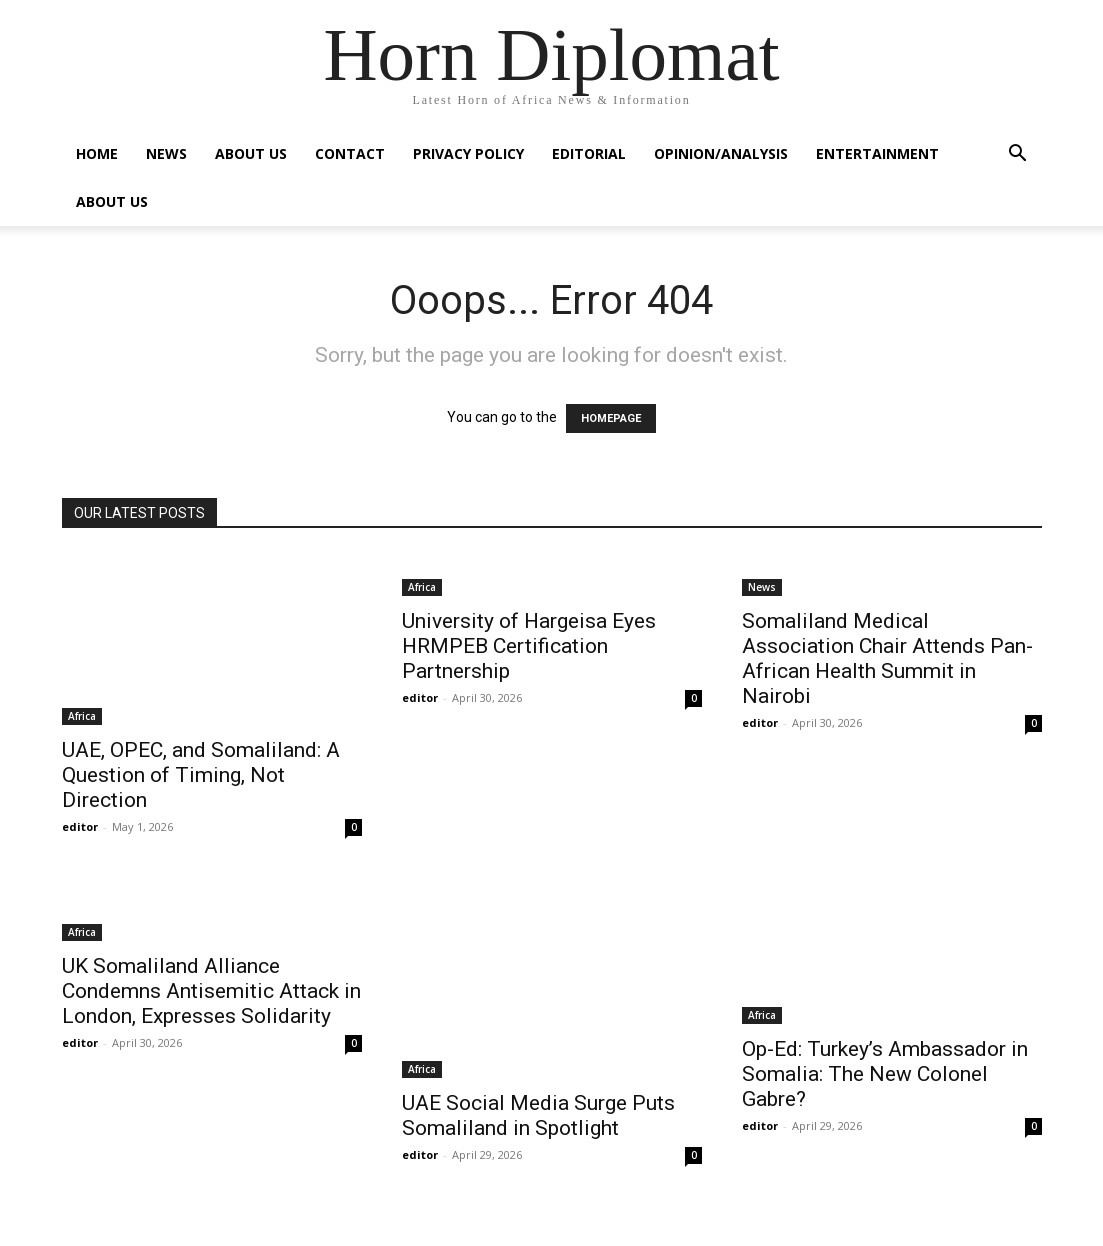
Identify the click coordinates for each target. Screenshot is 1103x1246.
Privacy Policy (468, 153)
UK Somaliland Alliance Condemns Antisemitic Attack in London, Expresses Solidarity (211, 991)
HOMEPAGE (611, 418)
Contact (350, 153)
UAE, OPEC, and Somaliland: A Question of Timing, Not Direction (201, 775)
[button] (1018, 155)
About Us (251, 153)
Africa (82, 716)
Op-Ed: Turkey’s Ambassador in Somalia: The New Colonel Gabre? (885, 1074)
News (166, 153)
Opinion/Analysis (721, 153)
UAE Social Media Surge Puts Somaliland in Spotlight (538, 1115)
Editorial (589, 153)
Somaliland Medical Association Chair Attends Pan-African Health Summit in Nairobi (887, 658)
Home (97, 153)
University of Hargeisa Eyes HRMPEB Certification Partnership (529, 646)
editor (80, 826)
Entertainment (877, 153)
